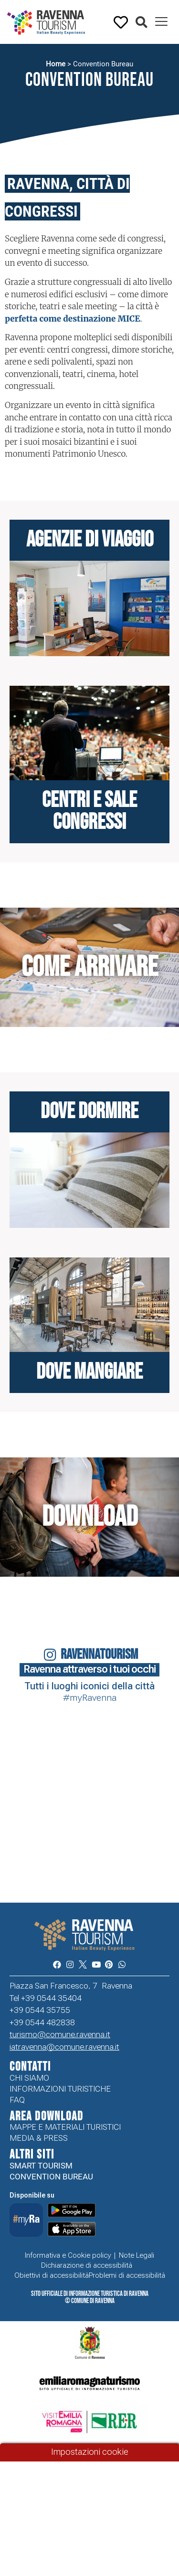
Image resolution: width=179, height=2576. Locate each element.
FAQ (17, 2100)
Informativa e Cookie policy (68, 2255)
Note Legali (136, 2255)
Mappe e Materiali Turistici (65, 2127)
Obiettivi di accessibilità (51, 2275)
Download (89, 1517)
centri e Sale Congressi (89, 811)
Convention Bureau (51, 2176)
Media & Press (39, 2138)
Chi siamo (29, 2078)
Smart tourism (41, 2165)
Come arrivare (89, 967)
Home (55, 64)
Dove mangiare (89, 1372)
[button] (141, 22)
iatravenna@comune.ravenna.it (64, 2047)
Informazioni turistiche (60, 2089)
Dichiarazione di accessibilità (86, 2265)
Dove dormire (89, 1112)
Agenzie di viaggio (89, 540)
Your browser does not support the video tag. (24, 1854)
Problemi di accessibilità (127, 2275)
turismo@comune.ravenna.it (60, 2034)
